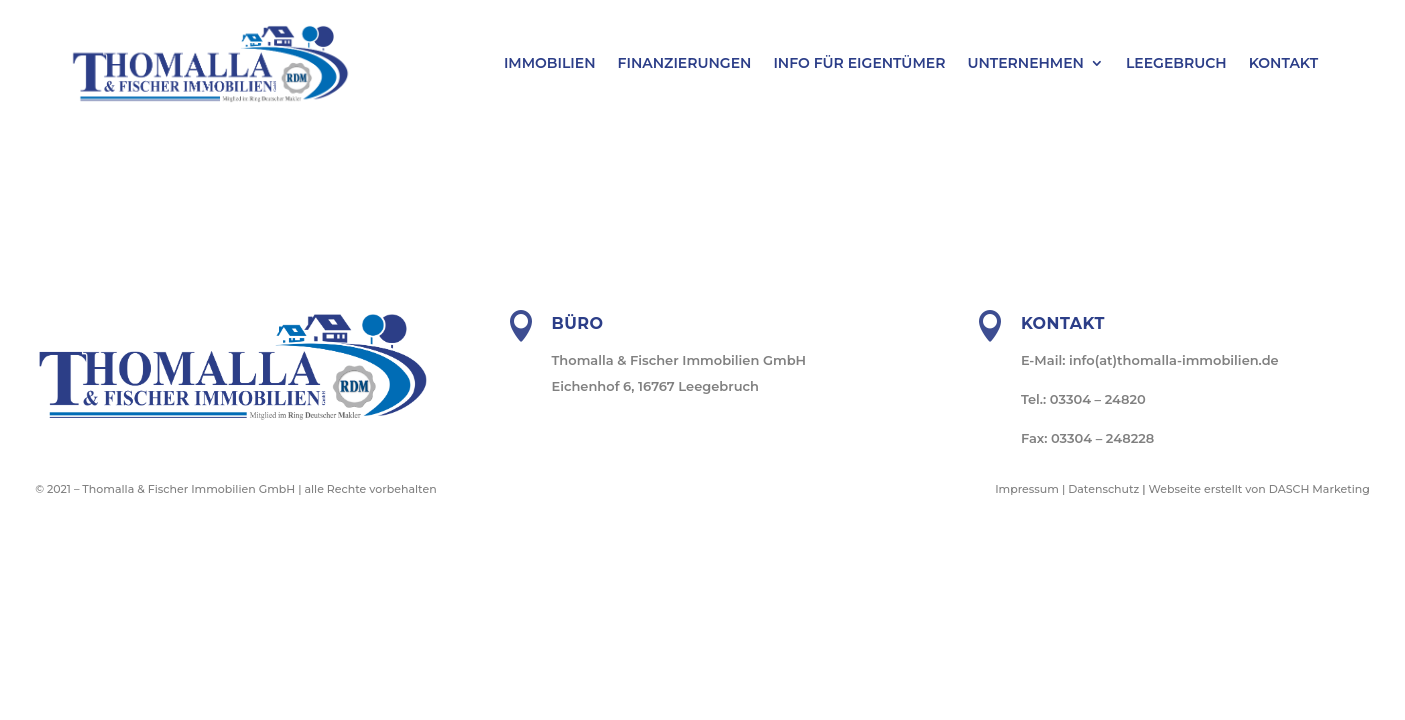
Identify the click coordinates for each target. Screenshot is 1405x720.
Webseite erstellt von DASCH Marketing (1259, 489)
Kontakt (1283, 64)
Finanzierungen (685, 64)
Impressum (1027, 489)
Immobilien (550, 64)
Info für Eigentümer (859, 64)
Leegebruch (1176, 64)
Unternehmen (1025, 64)
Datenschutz (1103, 489)
